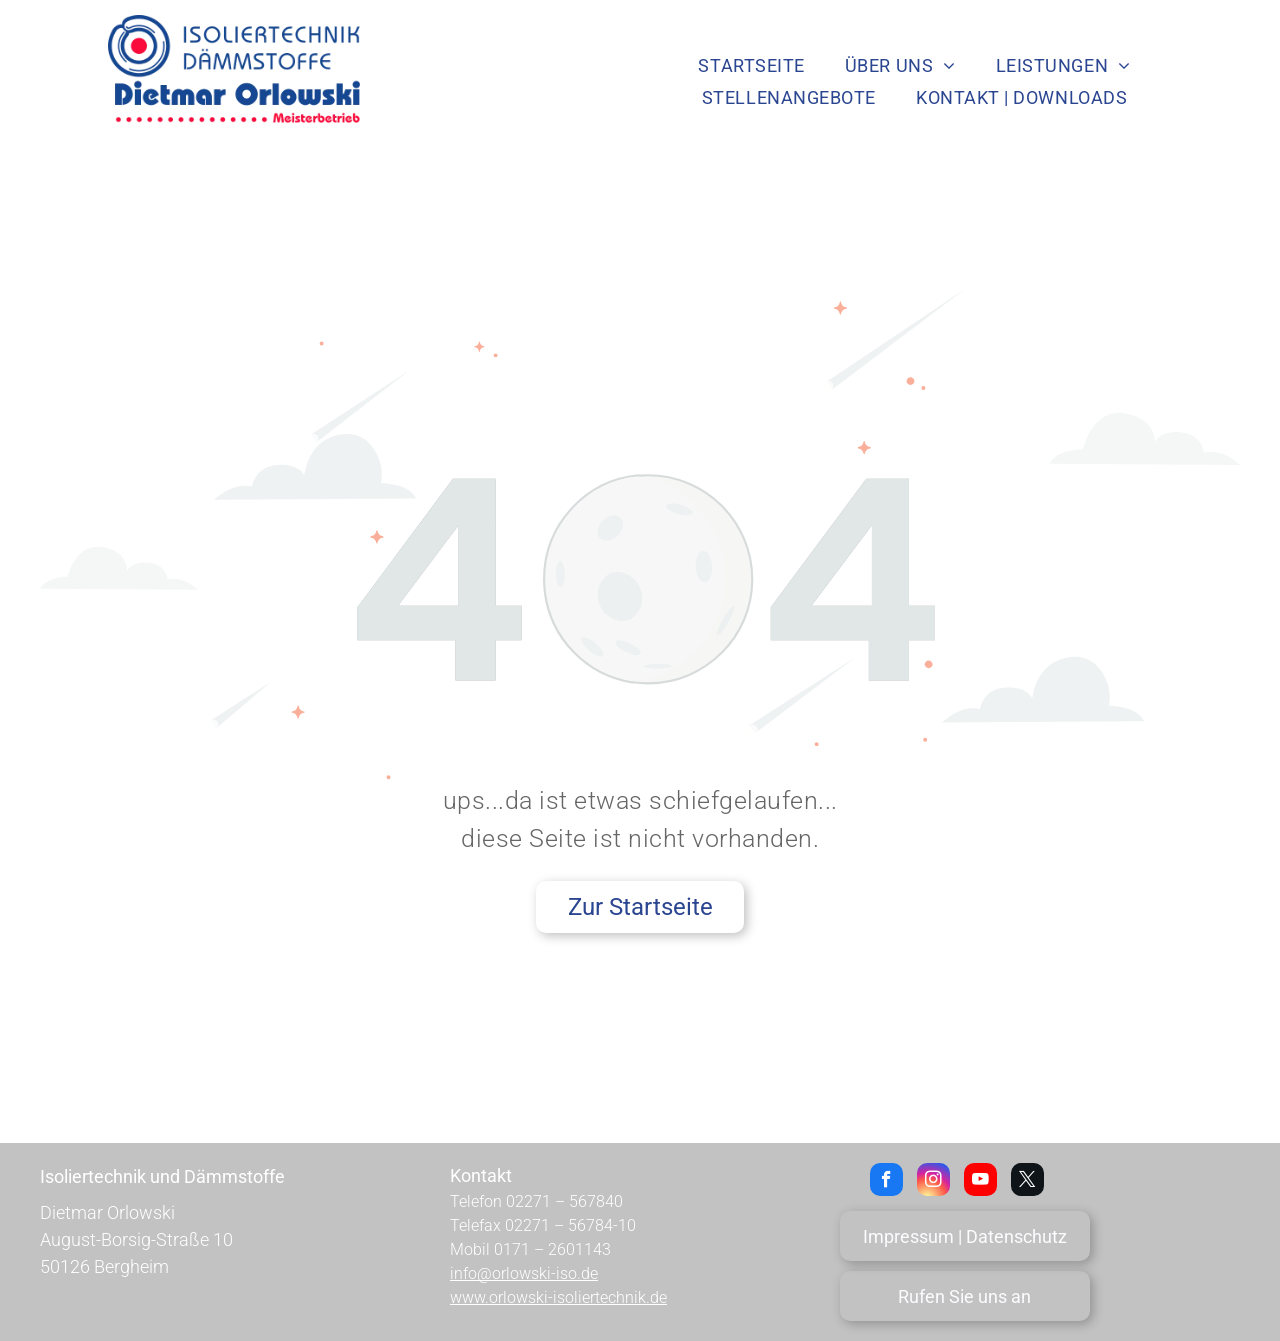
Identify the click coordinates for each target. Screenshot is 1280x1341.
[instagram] (933, 1182)
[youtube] (980, 1182)
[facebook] (886, 1182)
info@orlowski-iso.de (524, 1273)
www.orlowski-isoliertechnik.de (558, 1297)
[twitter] (1027, 1182)
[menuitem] (751, 65)
